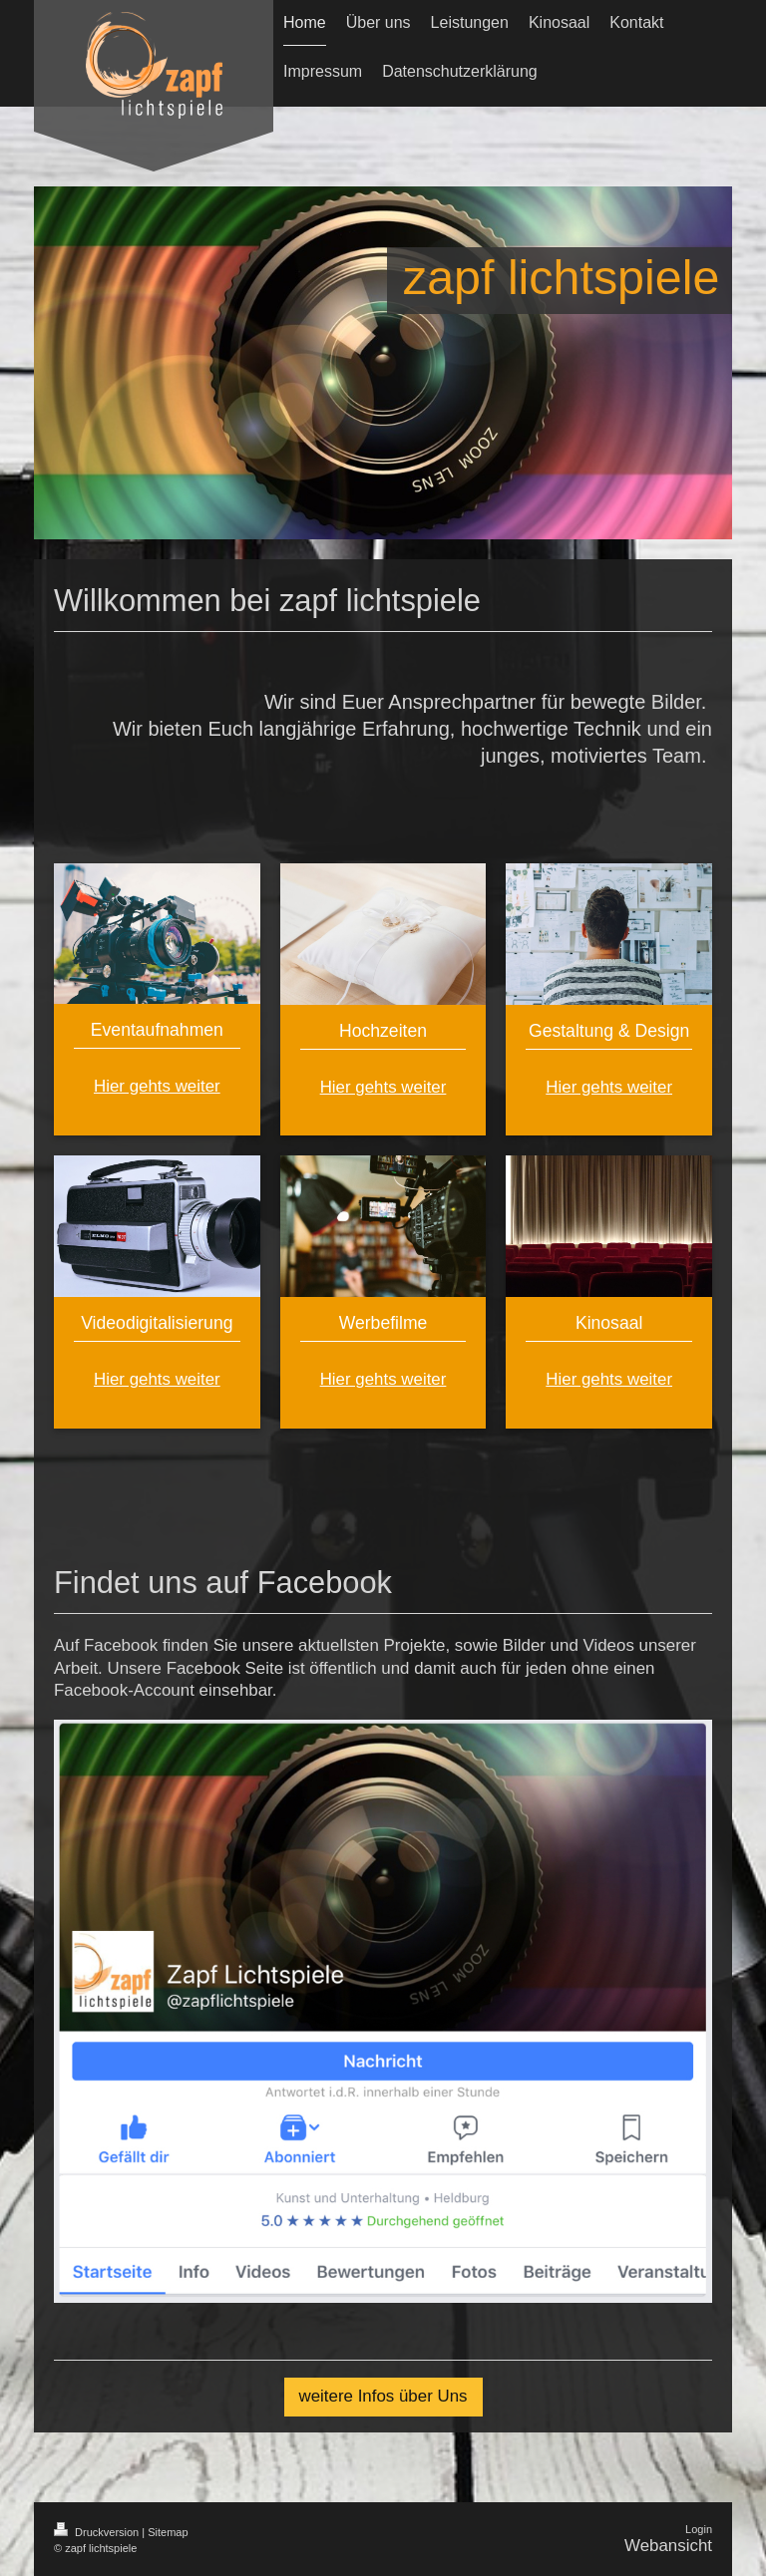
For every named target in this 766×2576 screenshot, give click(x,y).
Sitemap (168, 2532)
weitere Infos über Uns (383, 2396)
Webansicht (668, 2545)
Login (698, 2529)
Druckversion (98, 2532)
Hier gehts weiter (157, 1086)
